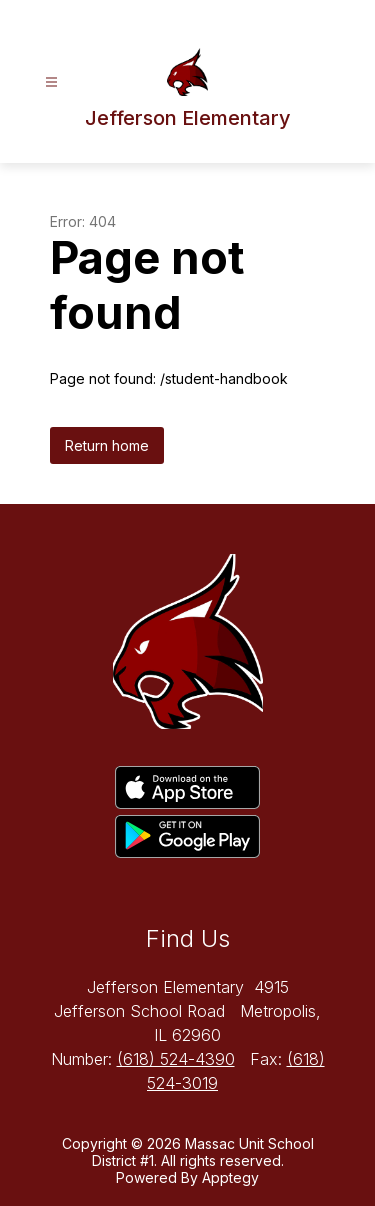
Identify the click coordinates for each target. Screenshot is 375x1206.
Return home (107, 445)
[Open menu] (51, 82)
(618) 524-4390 (176, 1059)
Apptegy (230, 1177)
